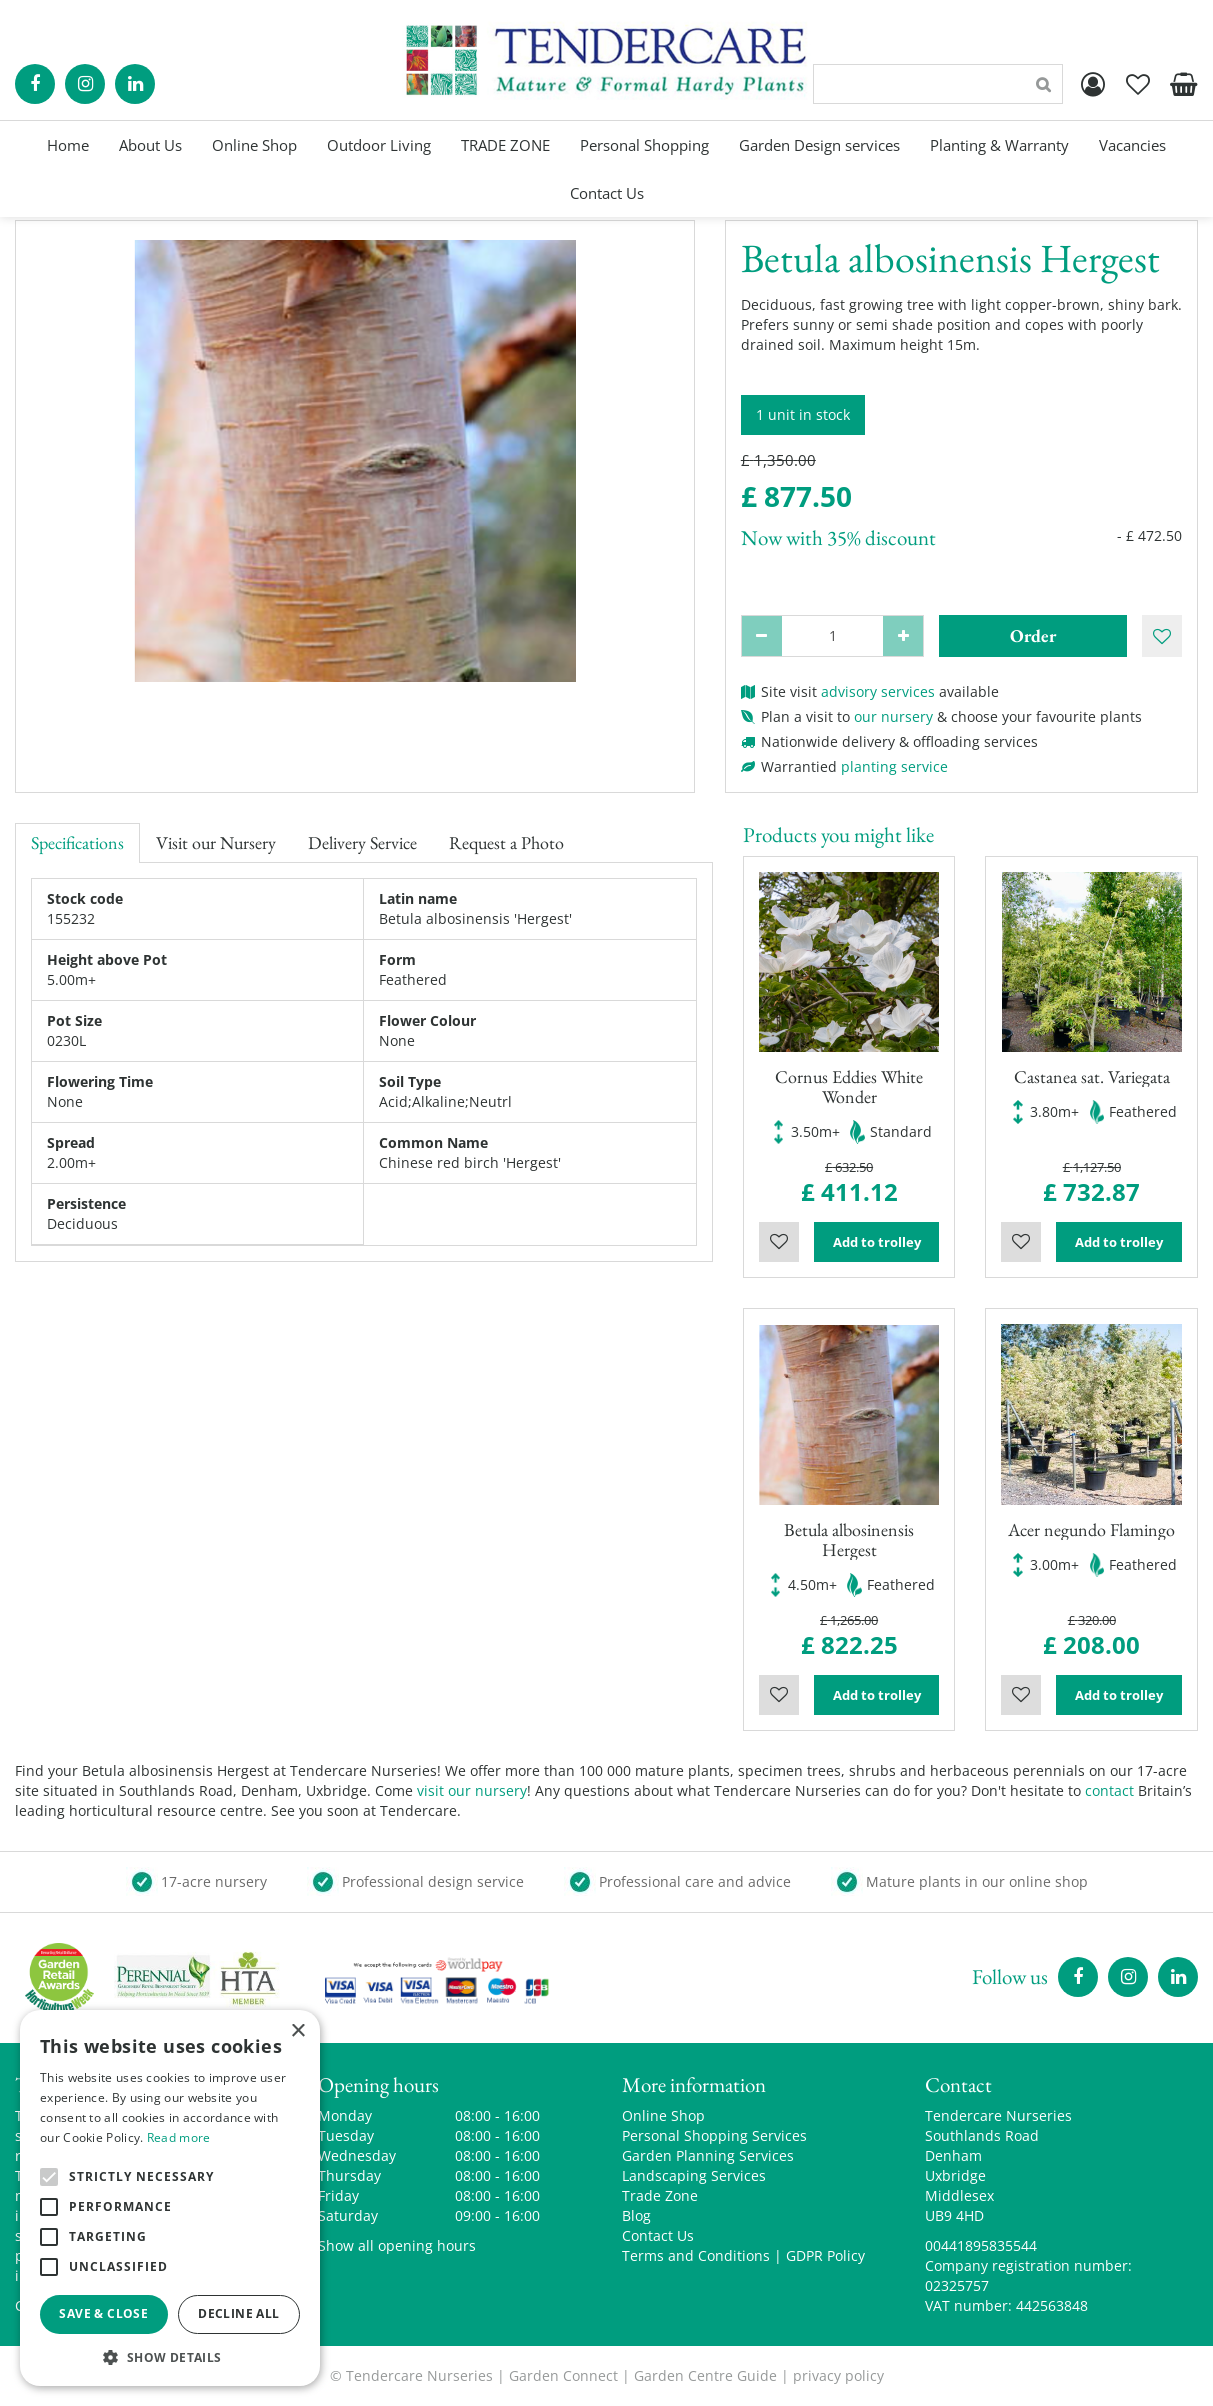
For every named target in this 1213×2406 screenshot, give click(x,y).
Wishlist (779, 1242)
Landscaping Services (694, 2175)
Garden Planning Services (708, 2155)
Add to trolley (877, 1242)
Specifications (77, 842)
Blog (636, 2215)
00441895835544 (981, 2245)
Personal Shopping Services (714, 2135)
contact (1109, 1790)
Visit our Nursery (216, 842)
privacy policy (838, 2375)
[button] (170, 2356)
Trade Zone (660, 2195)
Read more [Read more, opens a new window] (179, 2137)
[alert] (170, 2198)
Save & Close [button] (103, 2313)
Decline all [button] (238, 2313)
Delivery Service (362, 842)
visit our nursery (472, 1790)
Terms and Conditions (696, 2255)
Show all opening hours (397, 2245)
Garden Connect (563, 2375)
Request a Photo (506, 842)
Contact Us (658, 2235)
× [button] (297, 2031)
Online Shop (663, 2115)
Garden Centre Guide (705, 2375)
